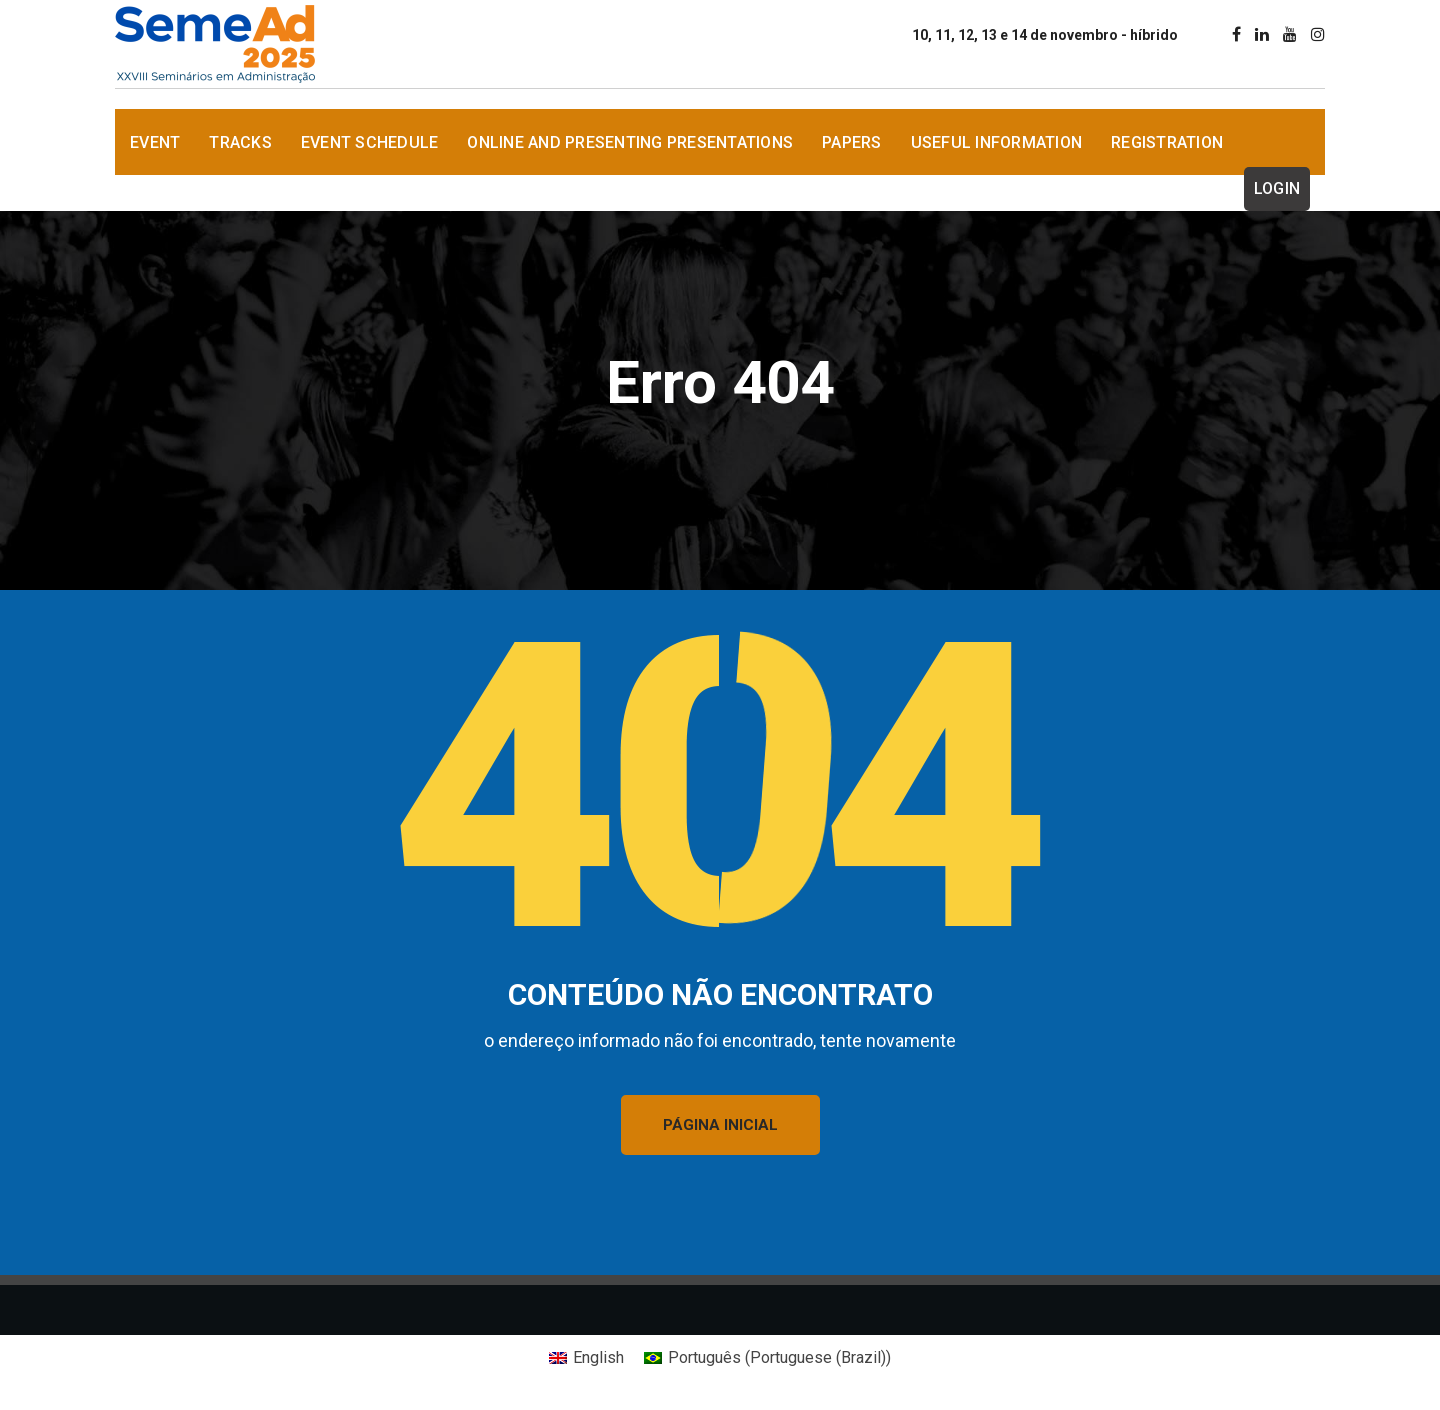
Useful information (997, 142)
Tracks (240, 142)
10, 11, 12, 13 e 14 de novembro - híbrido (1045, 35)
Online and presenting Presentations (630, 142)
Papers (852, 142)
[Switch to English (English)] (586, 1358)
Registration (1167, 142)
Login (1277, 188)
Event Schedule (370, 142)
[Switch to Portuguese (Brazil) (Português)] (767, 1358)
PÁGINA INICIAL (720, 1125)
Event (155, 142)
